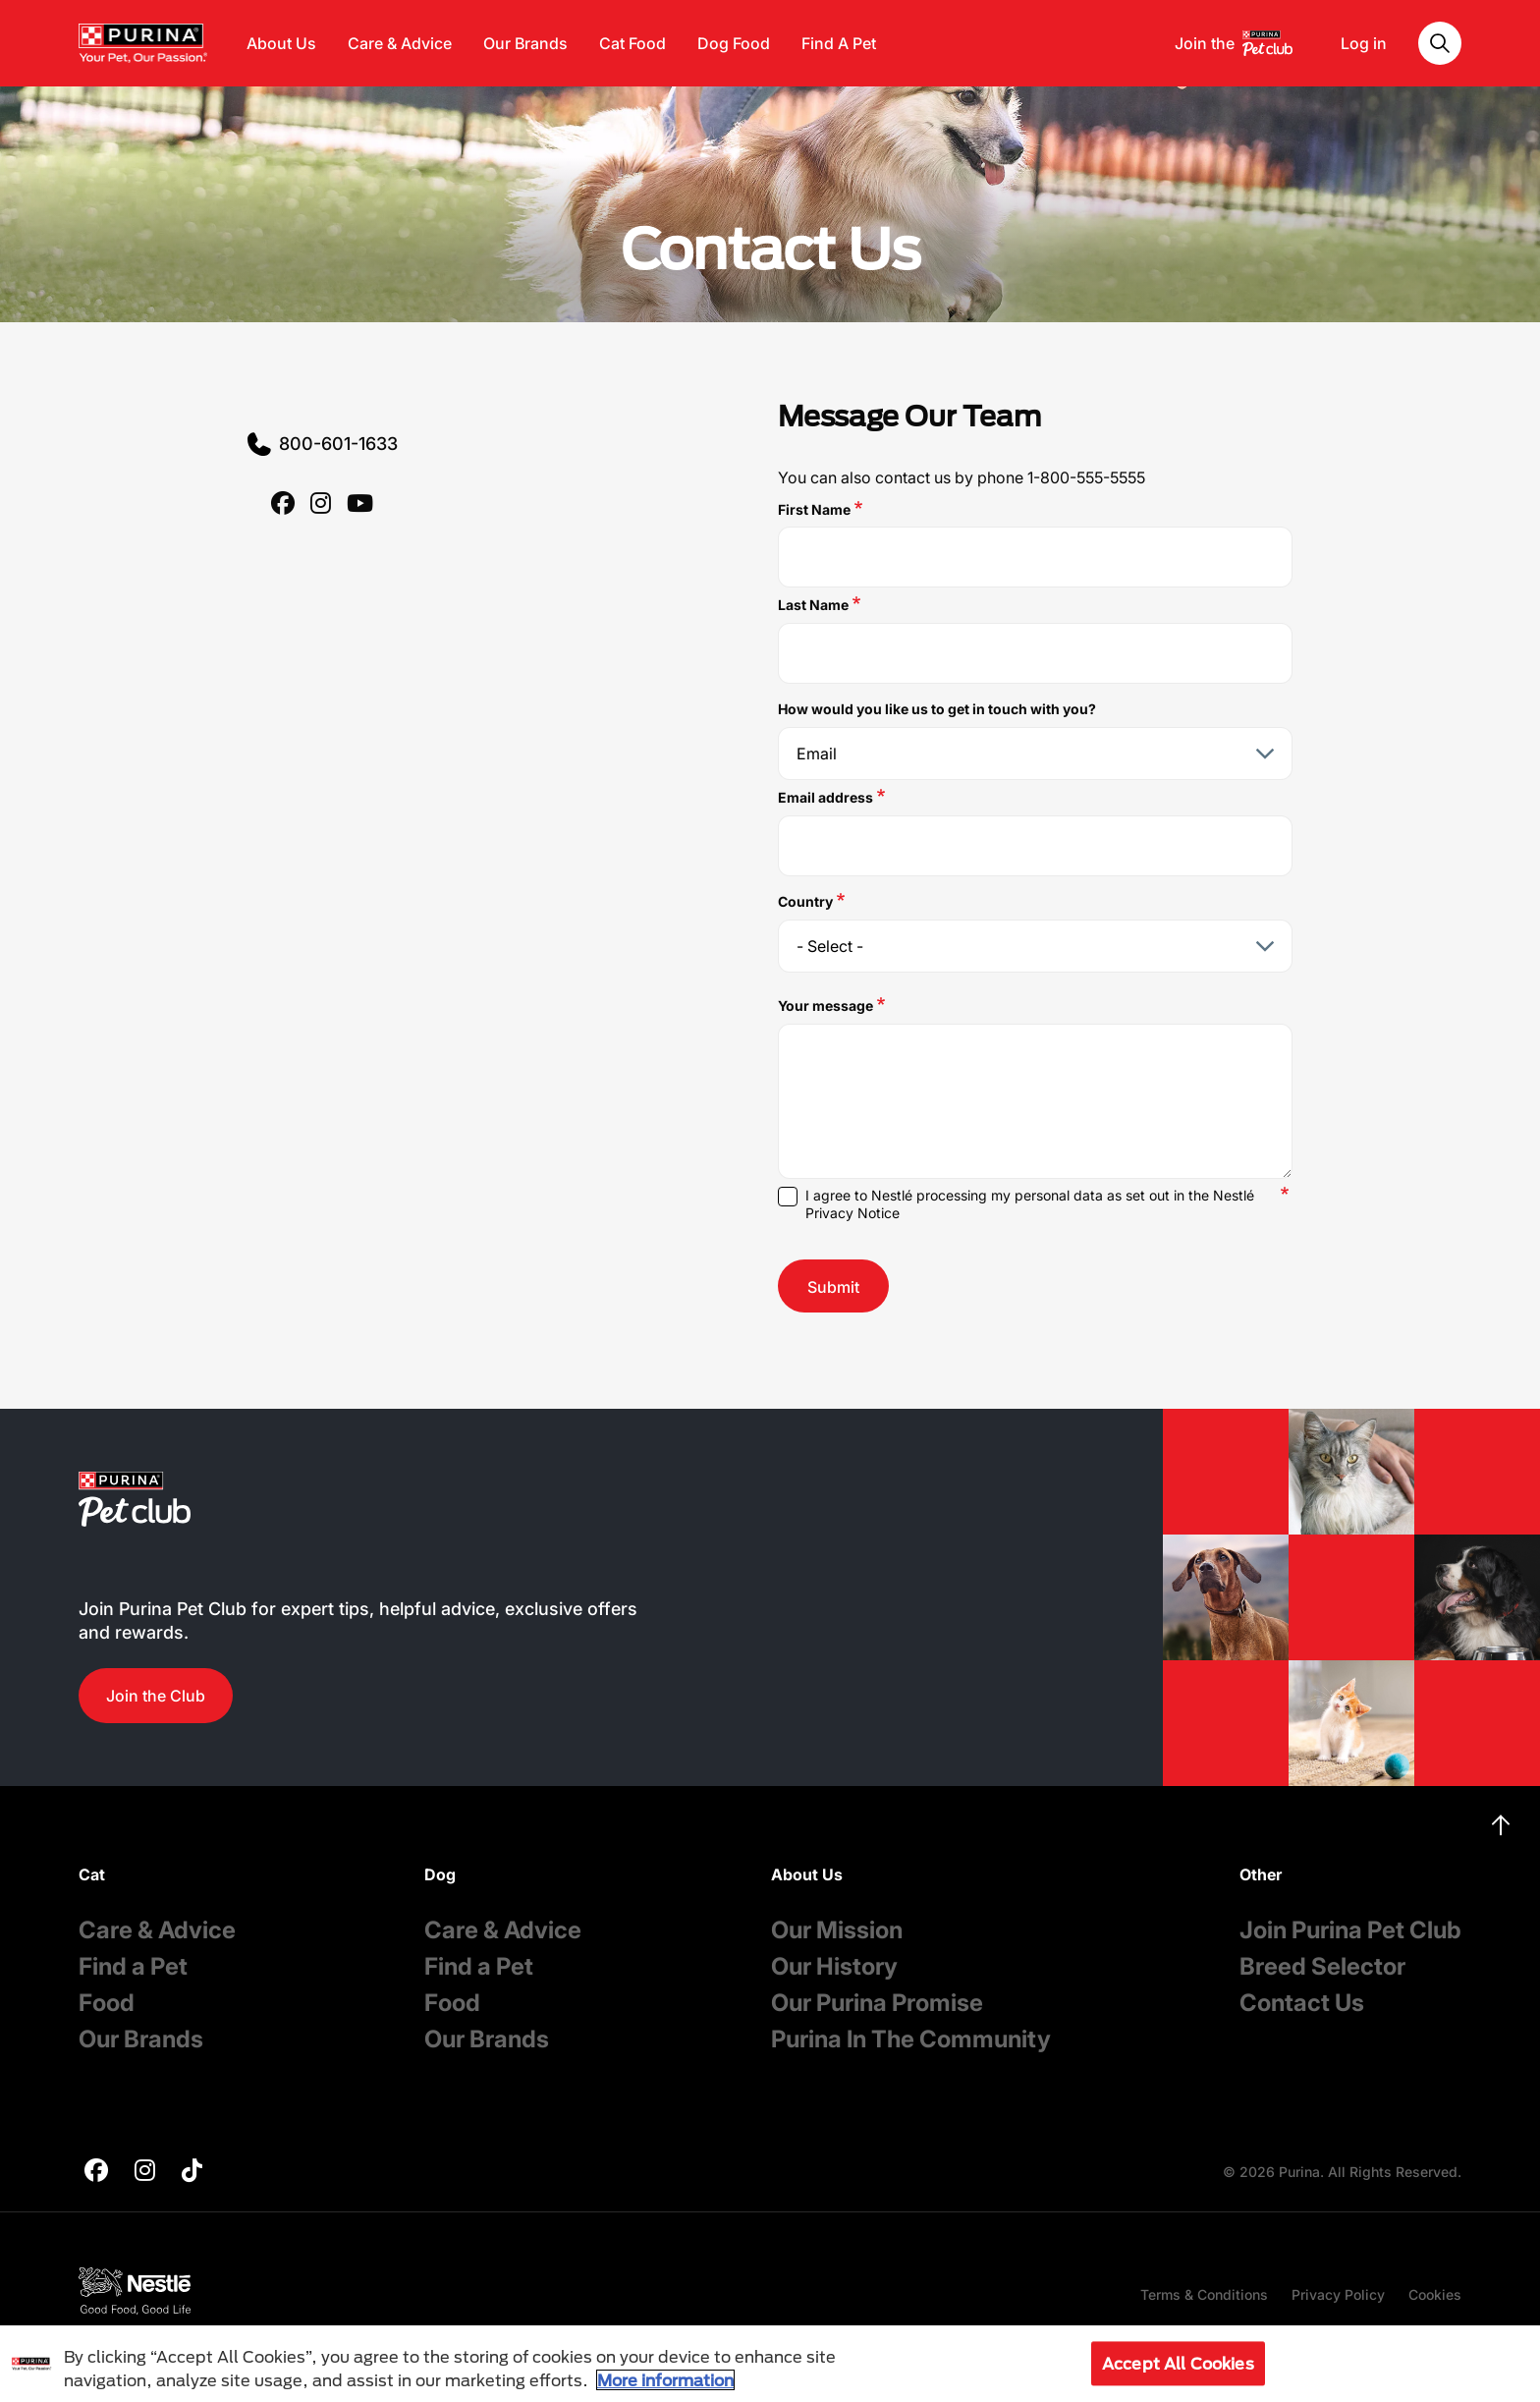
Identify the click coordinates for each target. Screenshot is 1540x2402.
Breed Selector (1322, 1966)
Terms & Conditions (1204, 2294)
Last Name (813, 604)
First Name (814, 509)
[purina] (283, 505)
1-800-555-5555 (1086, 477)
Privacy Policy (1338, 2294)
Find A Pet (838, 43)
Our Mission (837, 1930)
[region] (770, 2363)
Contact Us (1301, 2002)
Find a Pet (133, 1966)
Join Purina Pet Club (1350, 1930)
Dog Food (733, 43)
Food (107, 2002)
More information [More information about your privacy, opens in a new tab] (665, 2380)
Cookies (1434, 2294)
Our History (834, 1966)
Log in (1364, 43)
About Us (281, 43)
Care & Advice (400, 43)
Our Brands (525, 43)
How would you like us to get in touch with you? (937, 708)
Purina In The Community (911, 2039)
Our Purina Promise (877, 2002)
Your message (825, 1005)
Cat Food (632, 43)
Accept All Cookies (1178, 2363)
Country (805, 901)
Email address (825, 797)
